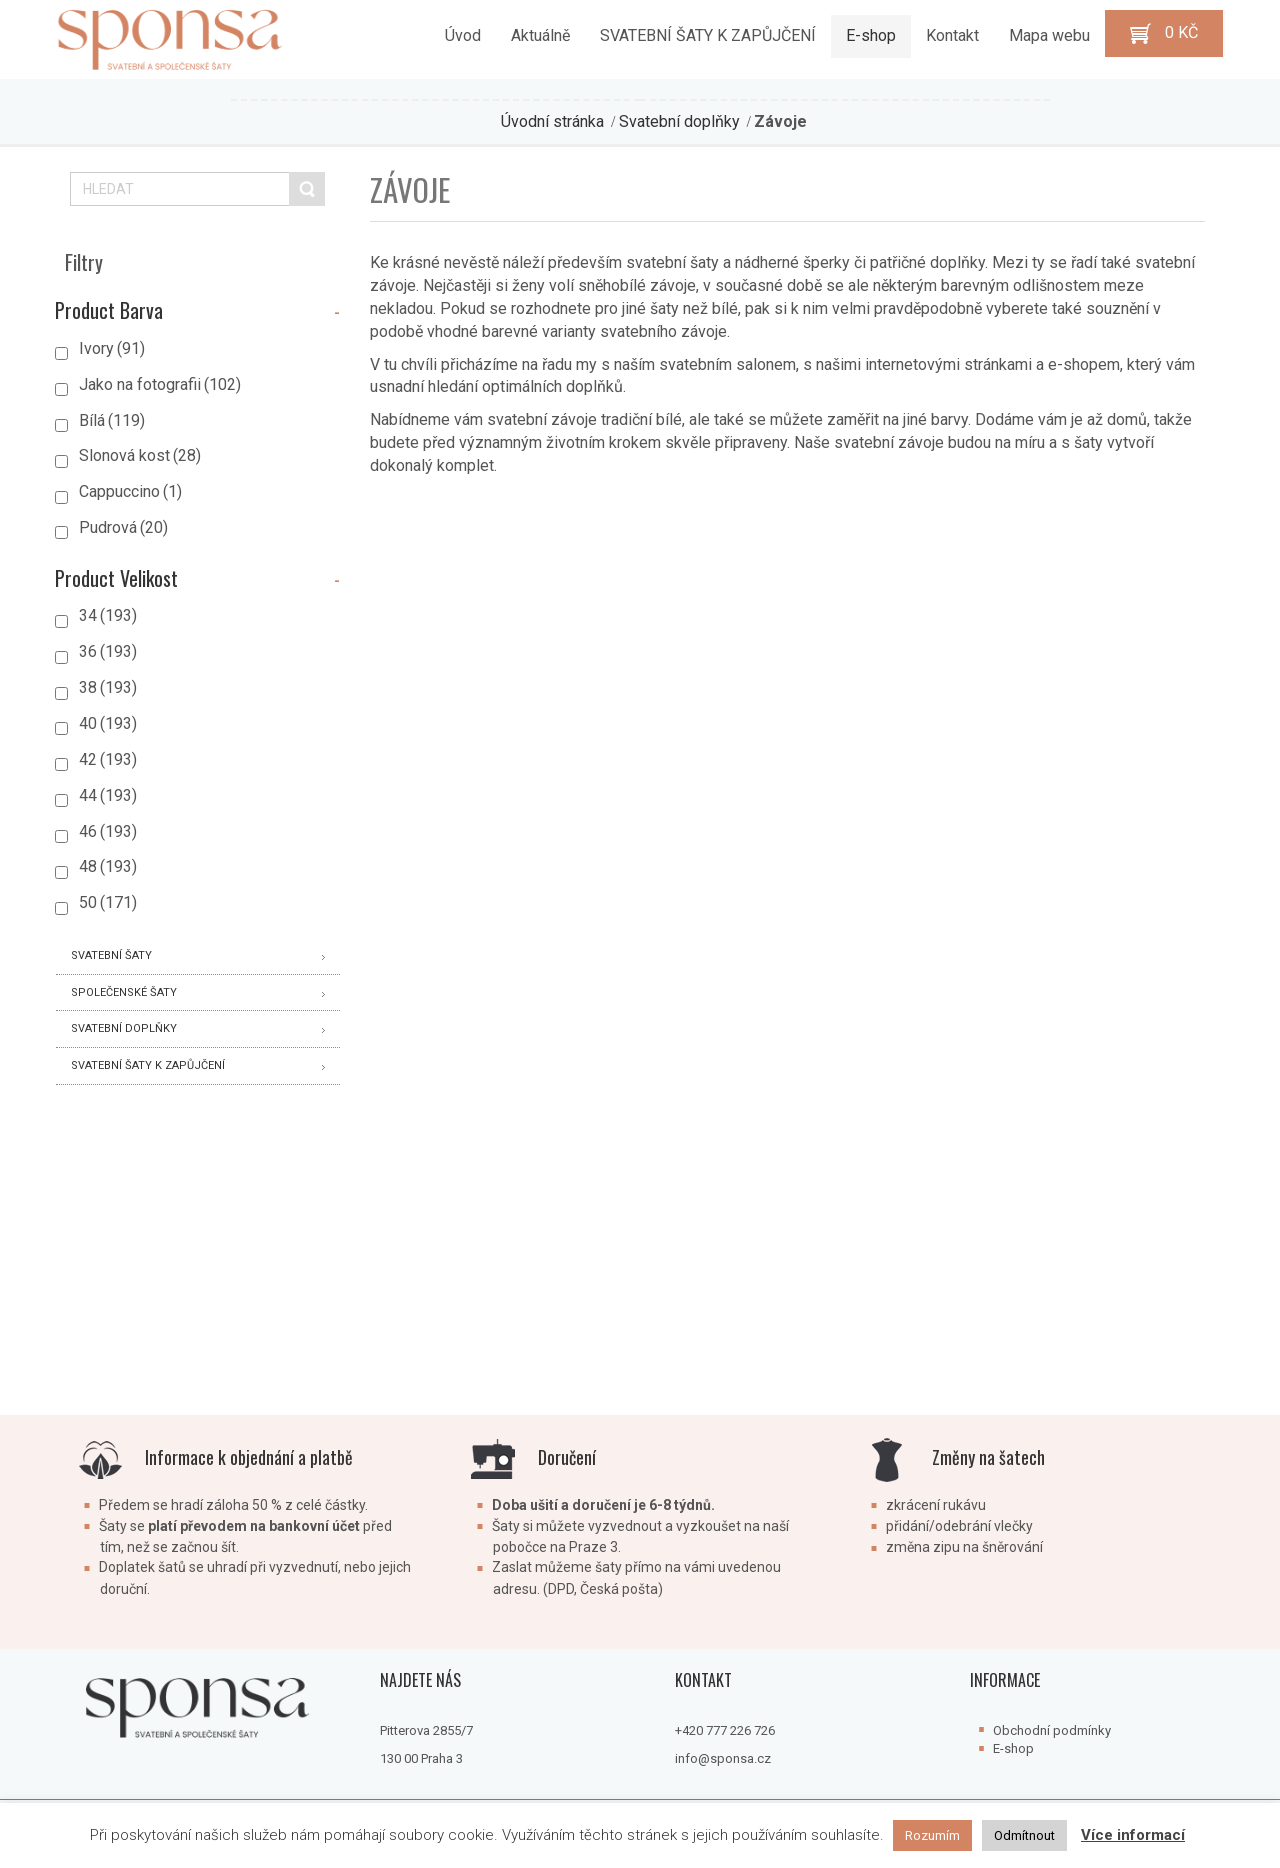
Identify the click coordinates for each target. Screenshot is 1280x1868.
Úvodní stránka (552, 121)
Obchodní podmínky (1052, 1730)
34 (108, 615)
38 (108, 687)
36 (108, 651)
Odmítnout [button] (1024, 1835)
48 (108, 866)
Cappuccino (130, 491)
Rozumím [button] (932, 1835)
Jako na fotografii (160, 384)
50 (108, 902)
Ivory (112, 348)
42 (108, 759)
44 (108, 795)
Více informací (1133, 1835)
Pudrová (123, 527)
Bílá (112, 420)
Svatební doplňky (679, 121)
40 (108, 723)
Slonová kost (140, 455)
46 (108, 831)
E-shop (1013, 1748)
